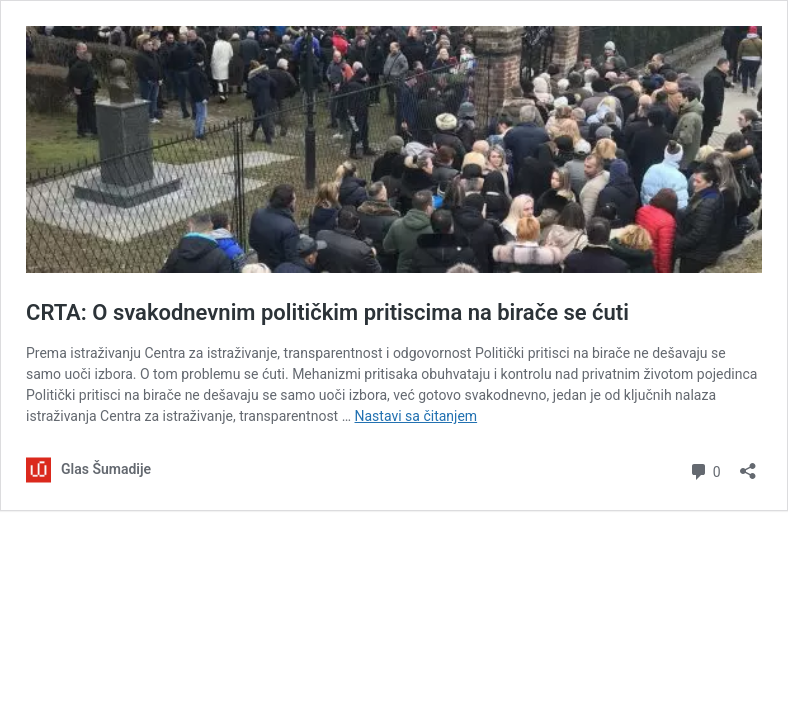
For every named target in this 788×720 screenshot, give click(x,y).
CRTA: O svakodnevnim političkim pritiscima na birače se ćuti (327, 312)
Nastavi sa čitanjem (416, 416)
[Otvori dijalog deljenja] (748, 464)
